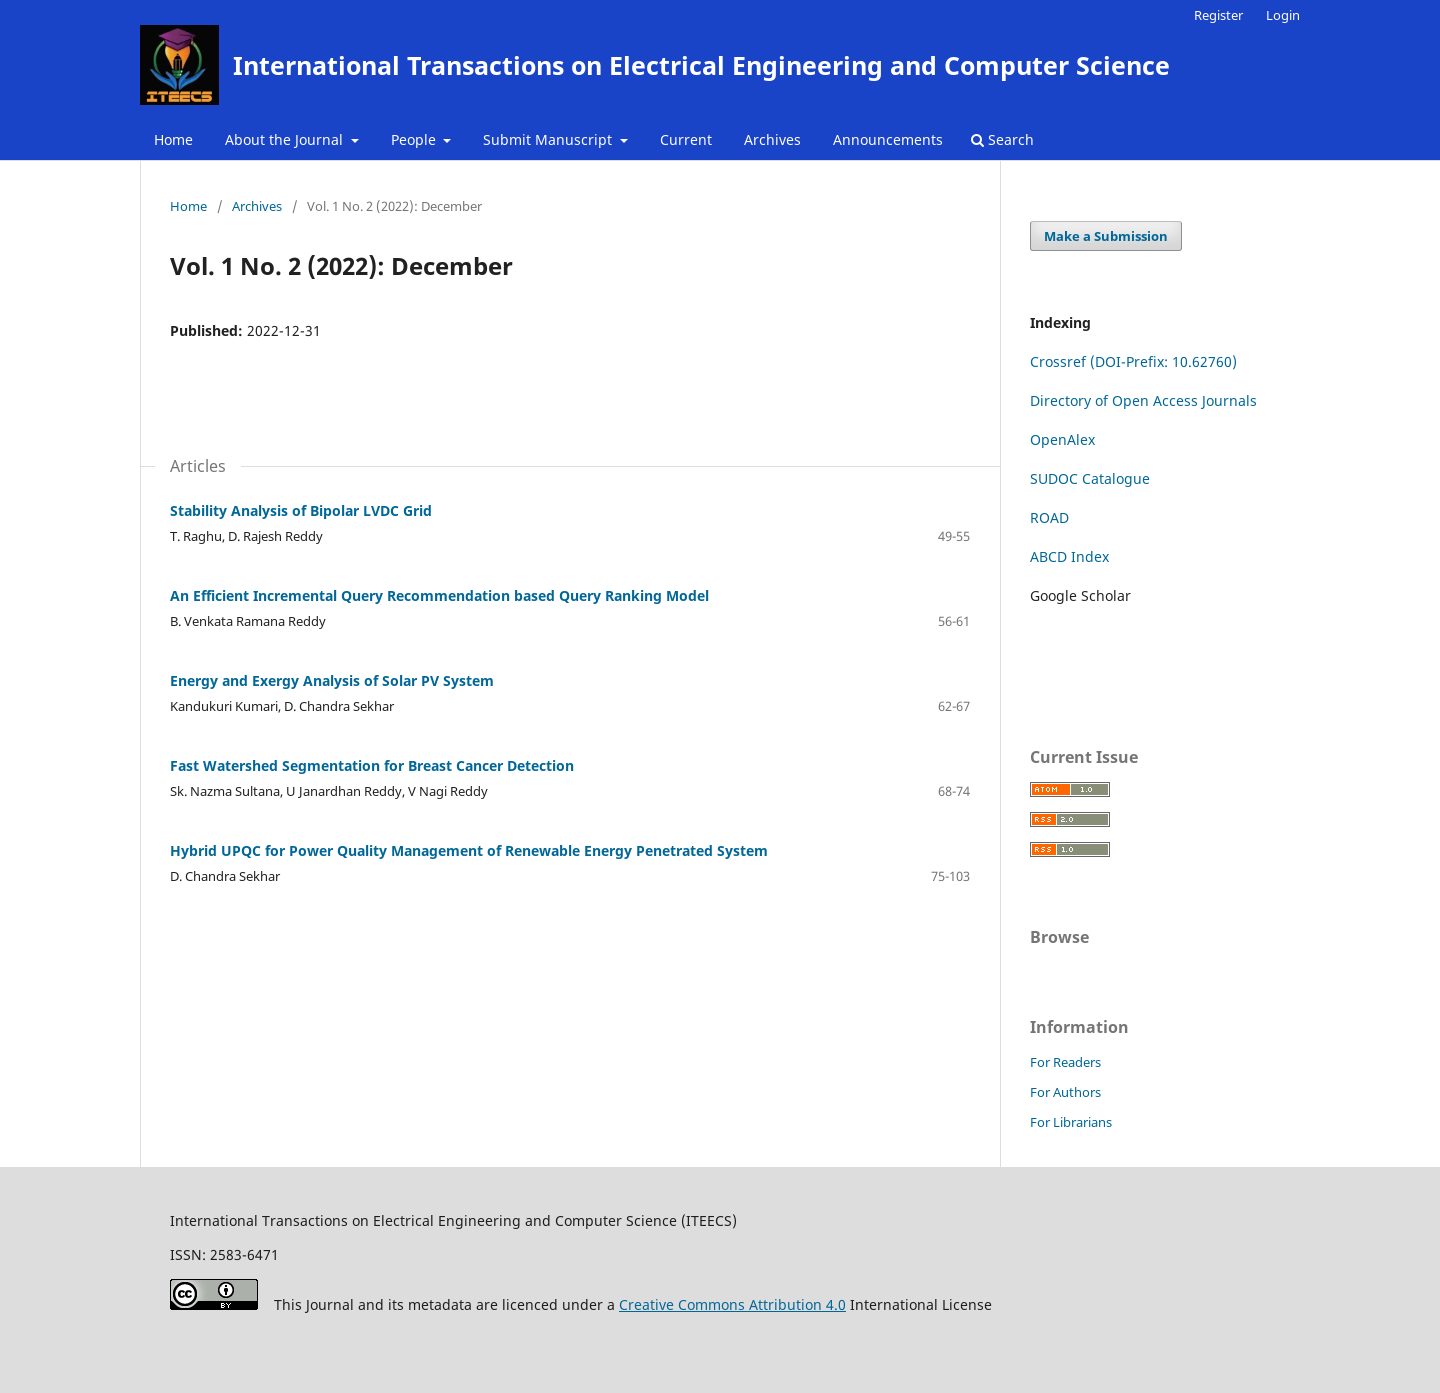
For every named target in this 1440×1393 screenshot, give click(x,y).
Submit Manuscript (549, 139)
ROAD (1049, 517)
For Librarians (1071, 1122)
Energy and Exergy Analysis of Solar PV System (332, 680)
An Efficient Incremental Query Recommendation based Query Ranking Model (439, 595)
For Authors (1065, 1092)
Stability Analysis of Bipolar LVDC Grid (301, 510)
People (415, 139)
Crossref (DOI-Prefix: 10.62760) (1133, 361)
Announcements (888, 139)
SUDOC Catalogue (1090, 478)
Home (173, 139)
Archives (772, 139)
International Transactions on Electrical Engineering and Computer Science (701, 65)
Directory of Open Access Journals (1143, 400)
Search (1002, 139)
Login (1283, 15)
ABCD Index (1069, 556)
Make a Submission (1106, 236)
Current (686, 139)
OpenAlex (1062, 439)
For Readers (1065, 1062)
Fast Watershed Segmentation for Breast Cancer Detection (372, 765)
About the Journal (286, 139)
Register (1218, 15)
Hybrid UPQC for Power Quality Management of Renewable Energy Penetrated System (469, 850)
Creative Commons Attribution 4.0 (732, 1304)
